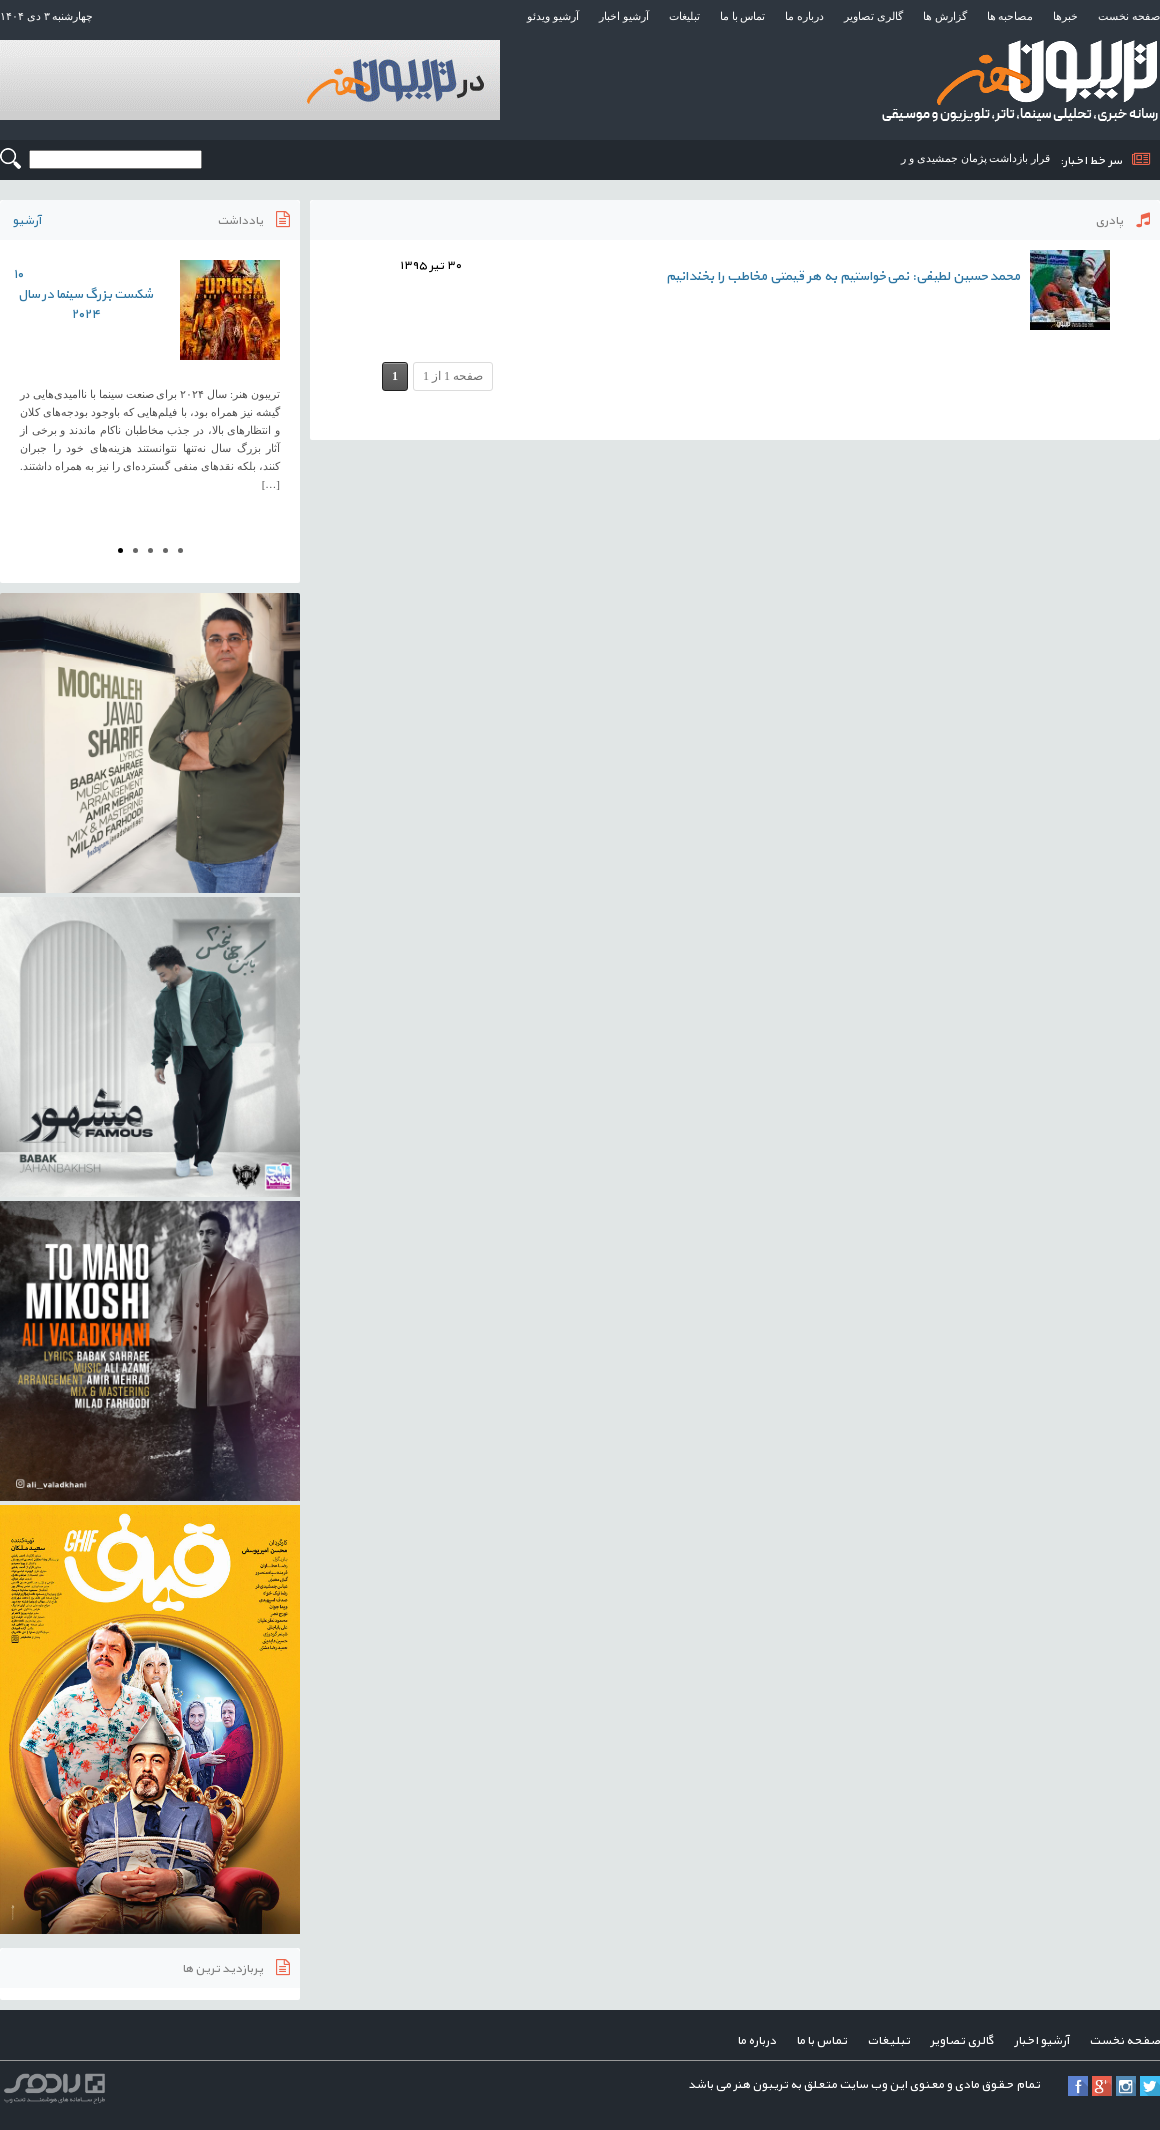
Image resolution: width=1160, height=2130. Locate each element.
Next (274, 382)
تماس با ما (743, 16)
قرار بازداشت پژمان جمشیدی (983, 158)
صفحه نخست (1129, 16)
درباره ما (804, 16)
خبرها (1065, 16)
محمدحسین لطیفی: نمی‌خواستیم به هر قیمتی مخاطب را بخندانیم (843, 276)
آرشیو (26, 221)
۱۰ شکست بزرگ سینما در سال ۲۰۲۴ (83, 295)
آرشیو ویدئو (553, 16)
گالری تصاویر (873, 16)
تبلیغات (684, 16)
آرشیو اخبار (624, 16)
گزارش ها (945, 16)
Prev (26, 382)
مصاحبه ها (1010, 16)
